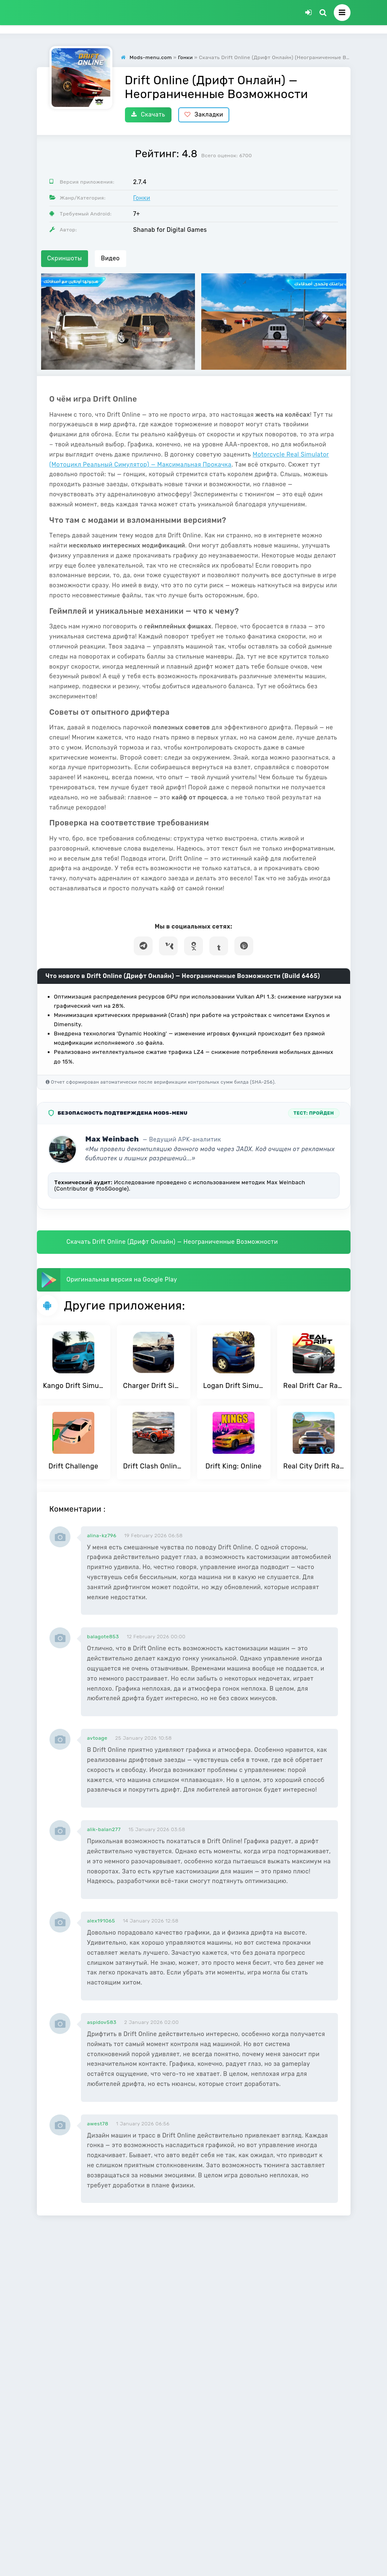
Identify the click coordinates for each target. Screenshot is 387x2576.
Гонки (142, 198)
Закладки (203, 114)
